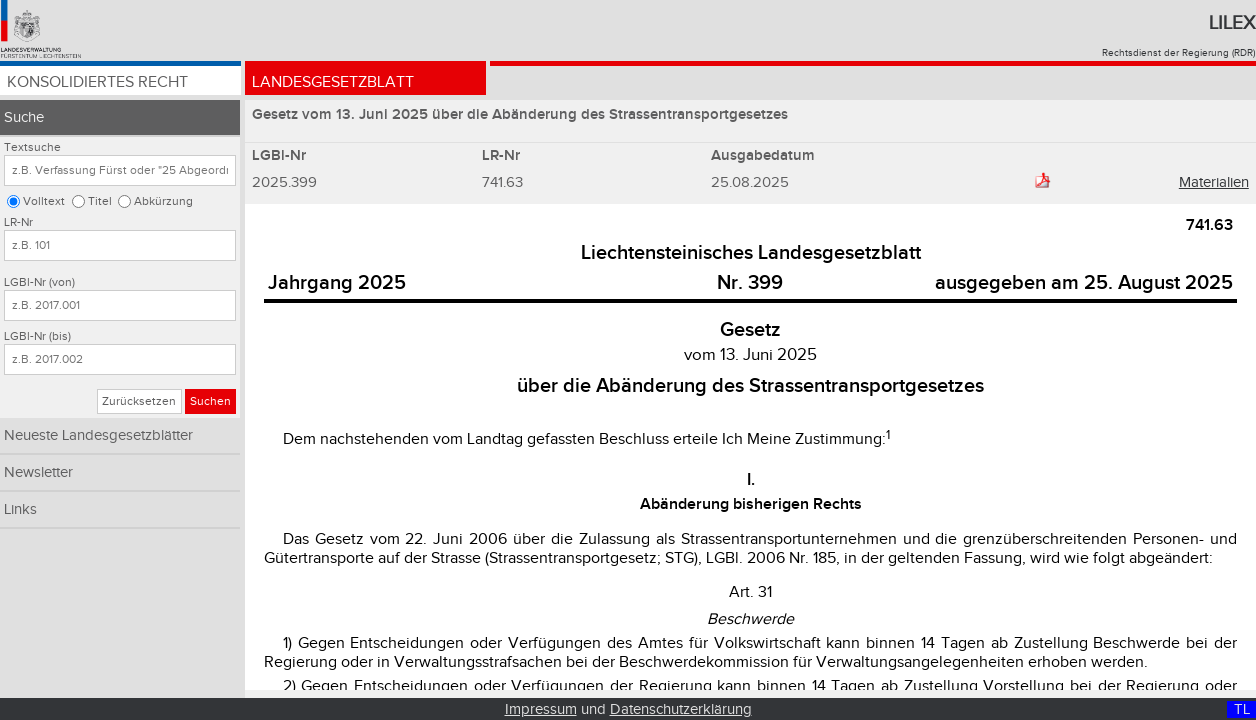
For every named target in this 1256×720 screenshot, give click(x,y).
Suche (24, 117)
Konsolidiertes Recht (97, 82)
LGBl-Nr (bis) (37, 336)
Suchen (210, 401)
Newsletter (38, 472)
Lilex (1232, 23)
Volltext (44, 201)
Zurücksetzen (139, 401)
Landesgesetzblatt (333, 82)
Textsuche (32, 147)
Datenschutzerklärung (681, 709)
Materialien (1214, 182)
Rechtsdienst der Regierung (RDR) (1178, 53)
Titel (100, 201)
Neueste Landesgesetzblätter (98, 435)
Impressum (541, 709)
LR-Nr (18, 222)
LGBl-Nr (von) (39, 282)
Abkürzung (163, 201)
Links (20, 509)
